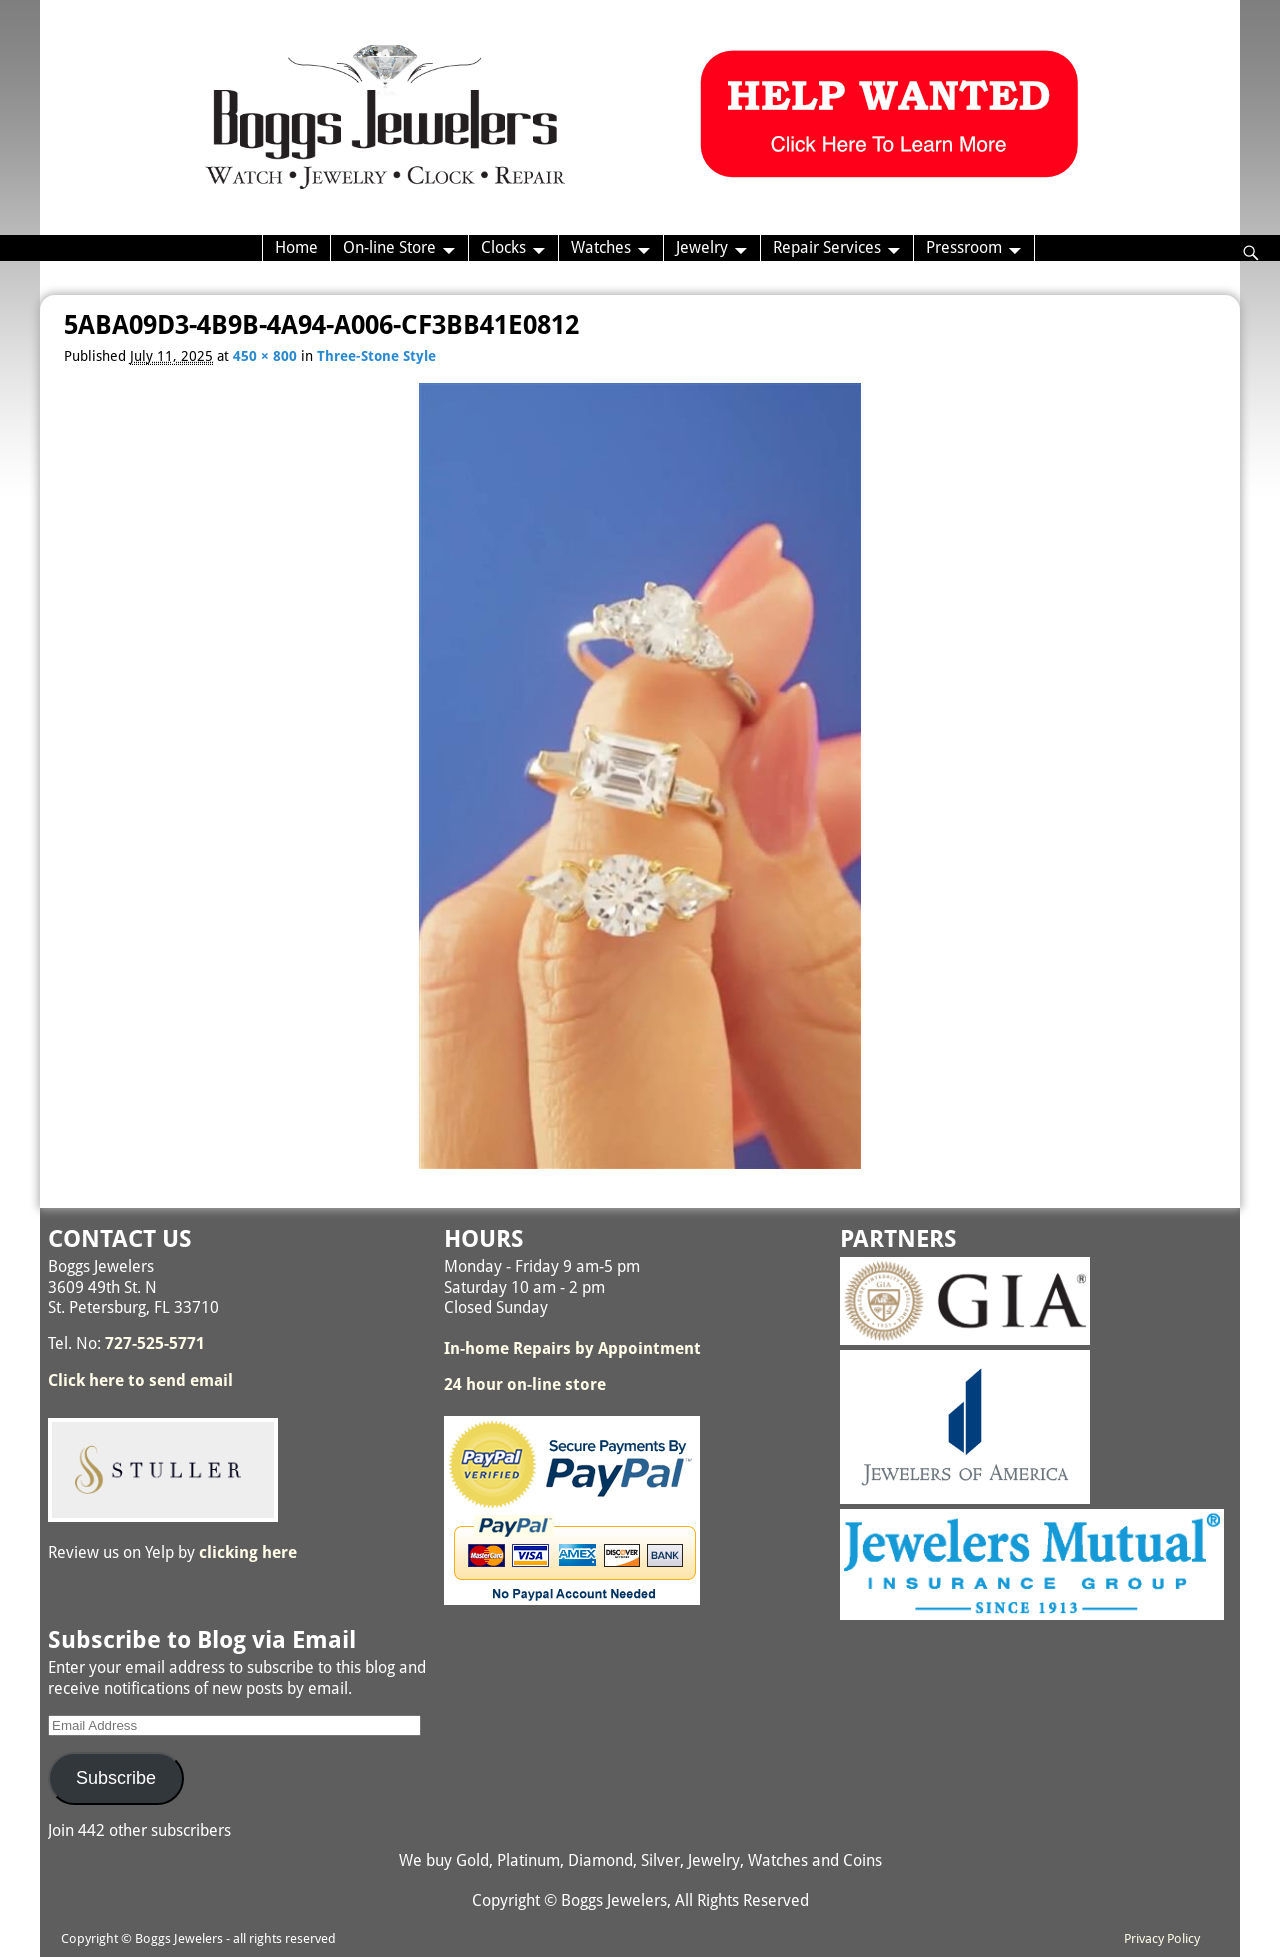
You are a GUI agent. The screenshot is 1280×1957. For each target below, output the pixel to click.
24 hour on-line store (525, 1384)
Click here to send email (140, 1380)
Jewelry (702, 247)
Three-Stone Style (376, 356)
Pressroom (964, 247)
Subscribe (116, 1778)
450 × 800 (265, 356)
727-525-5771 (155, 1343)
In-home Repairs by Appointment (572, 1348)
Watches (601, 247)
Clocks (503, 247)
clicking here (248, 1552)
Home (296, 247)
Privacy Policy (1162, 1938)
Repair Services (827, 247)
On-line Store (389, 247)
